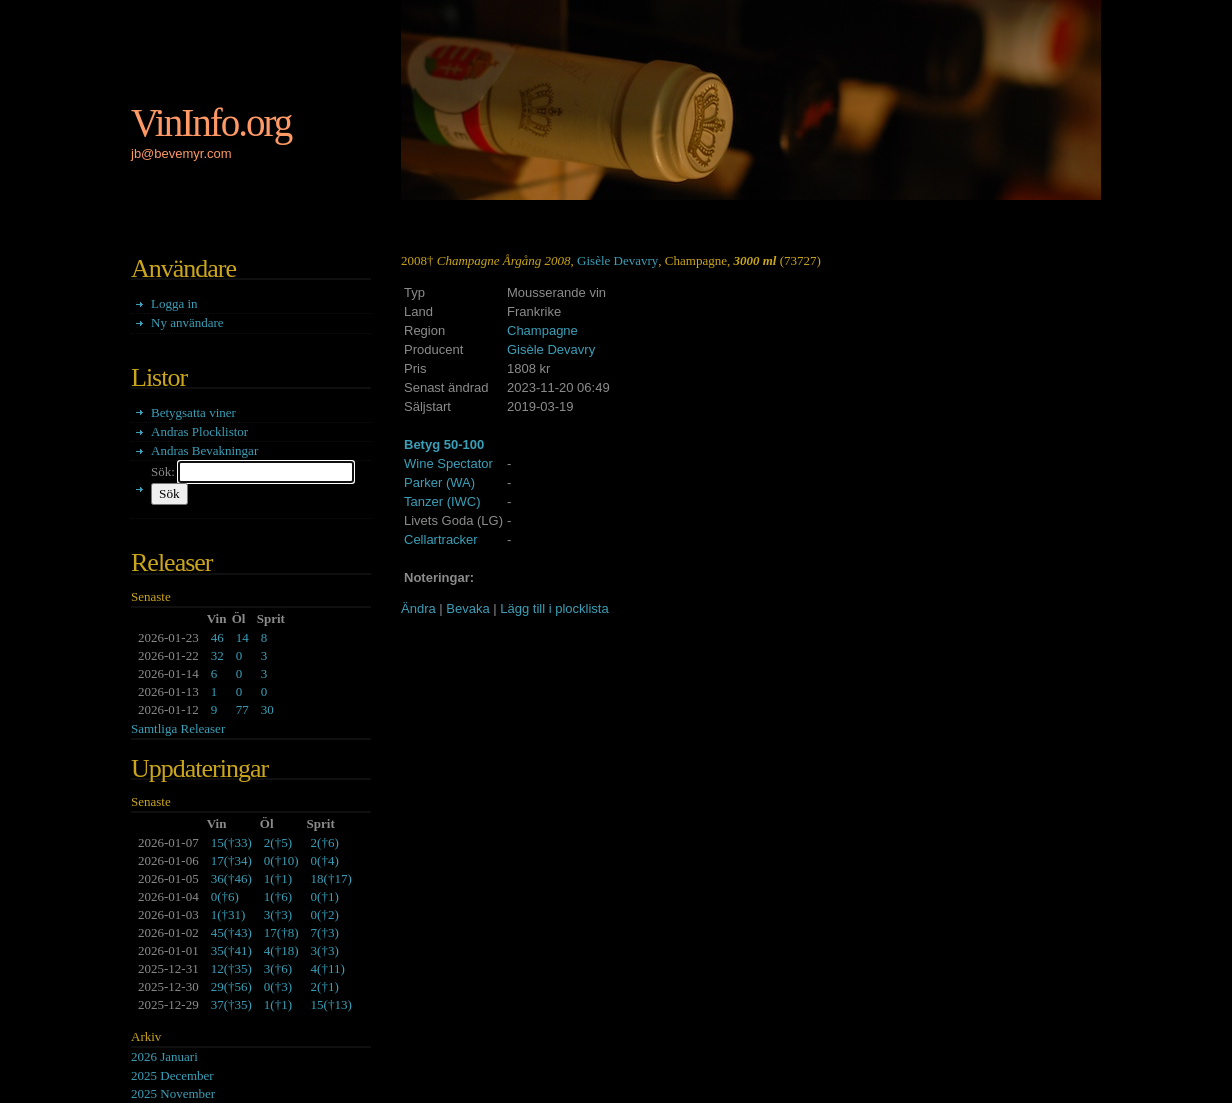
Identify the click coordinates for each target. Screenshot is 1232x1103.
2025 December (172, 1075)
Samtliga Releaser (178, 728)
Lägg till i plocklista (554, 608)
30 (267, 709)
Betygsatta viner (193, 412)
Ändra (418, 608)
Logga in (174, 303)
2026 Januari (164, 1056)
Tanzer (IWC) (442, 501)
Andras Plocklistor (199, 431)
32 (217, 655)
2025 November (173, 1093)
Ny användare (187, 322)
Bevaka (467, 608)
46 (217, 637)
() (231, 842)
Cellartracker (441, 539)
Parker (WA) (439, 482)
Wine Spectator (448, 463)
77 (242, 709)
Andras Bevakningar (204, 450)
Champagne (542, 330)
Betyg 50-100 (444, 444)
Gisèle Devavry (617, 260)
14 (242, 637)
